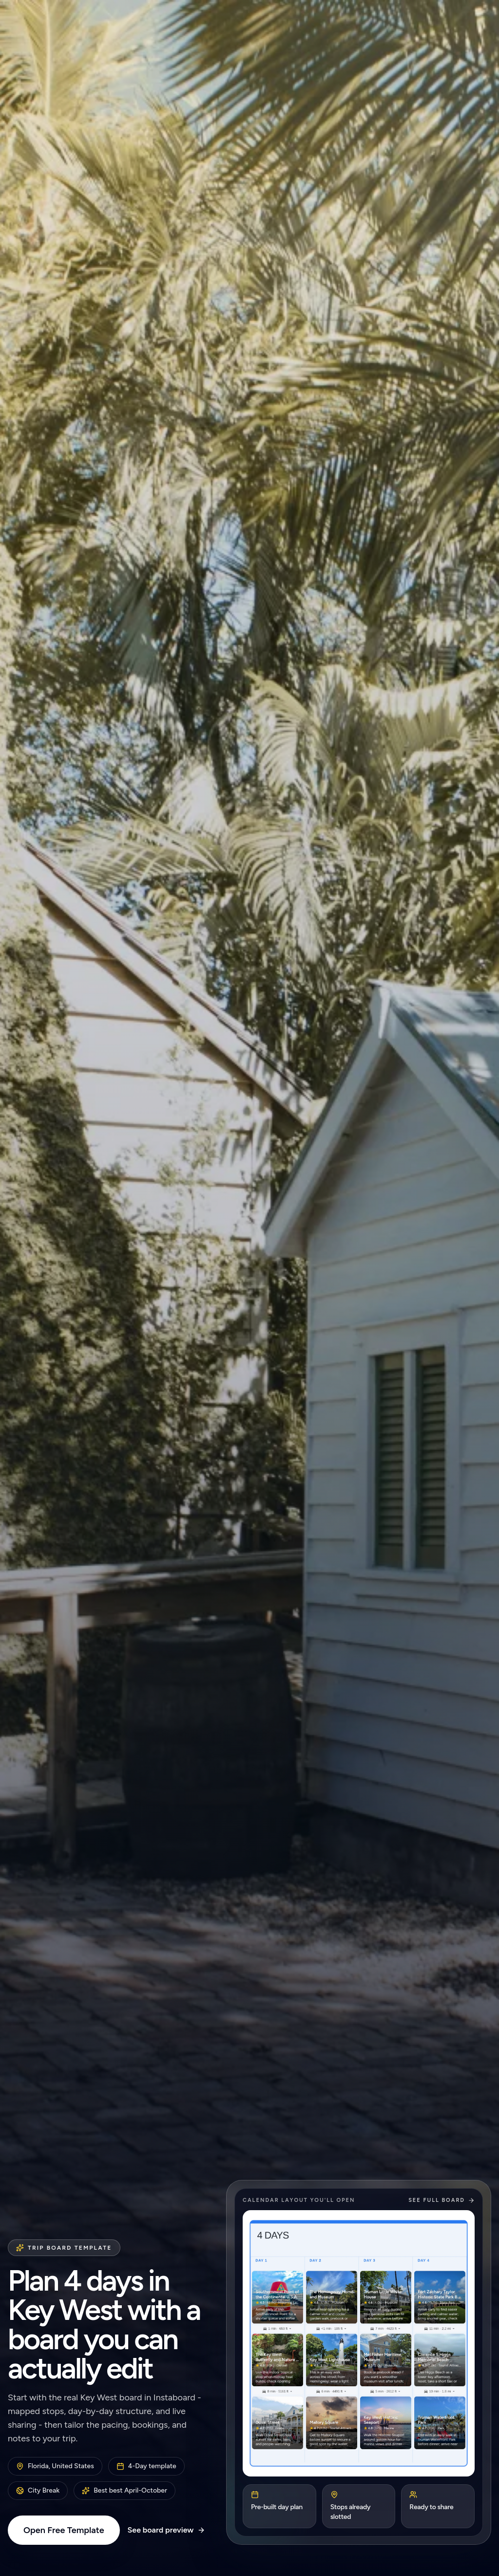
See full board (441, 2200)
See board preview (167, 2530)
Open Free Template (63, 2530)
